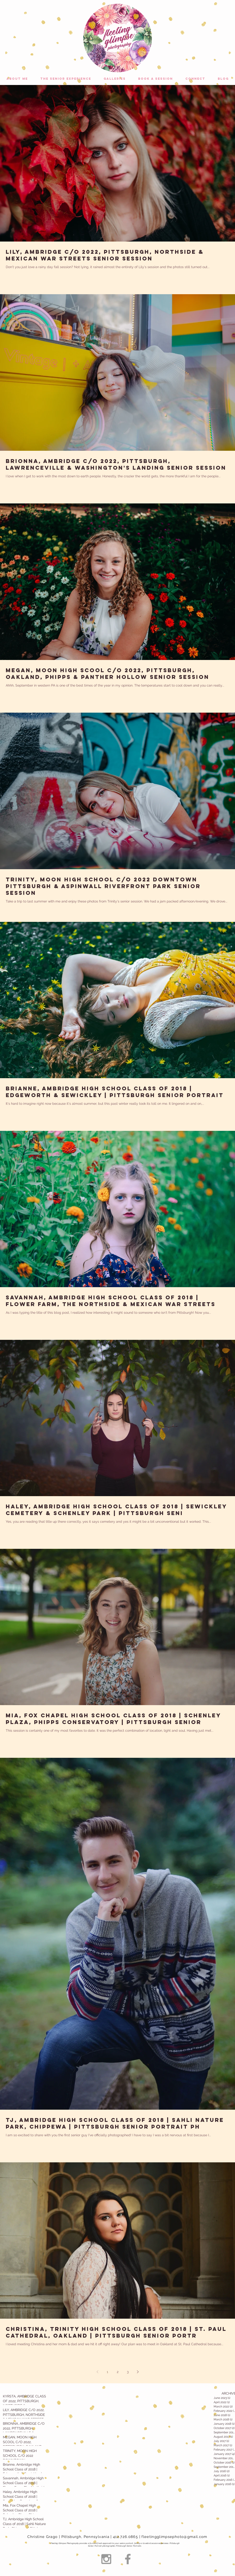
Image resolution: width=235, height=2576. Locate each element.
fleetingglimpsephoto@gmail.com (174, 2537)
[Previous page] (97, 2371)
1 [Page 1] (107, 2372)
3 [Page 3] (128, 2372)
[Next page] (137, 2371)
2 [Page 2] (117, 2372)
